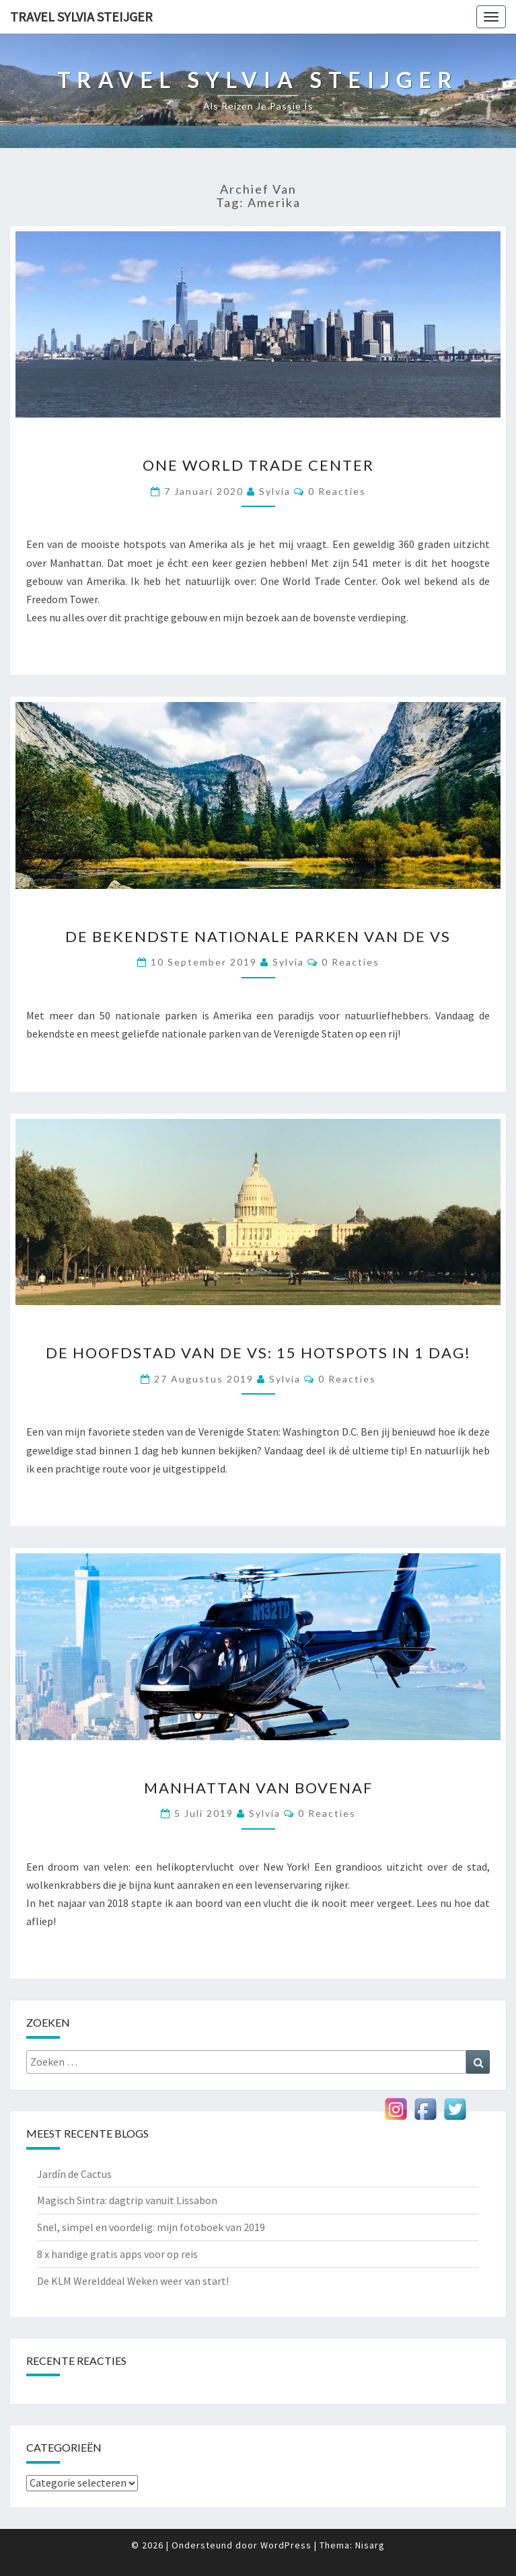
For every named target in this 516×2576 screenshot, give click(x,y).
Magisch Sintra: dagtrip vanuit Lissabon (127, 2200)
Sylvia (275, 491)
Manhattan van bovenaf (258, 1788)
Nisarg (370, 2545)
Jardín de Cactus (74, 2174)
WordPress (285, 2545)
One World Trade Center (258, 465)
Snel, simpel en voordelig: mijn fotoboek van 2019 (151, 2227)
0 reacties (337, 491)
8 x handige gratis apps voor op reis (117, 2254)
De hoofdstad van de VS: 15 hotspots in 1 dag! (258, 1352)
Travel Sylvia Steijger (81, 16)
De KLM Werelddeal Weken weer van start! (133, 2281)
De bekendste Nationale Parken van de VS (258, 936)
